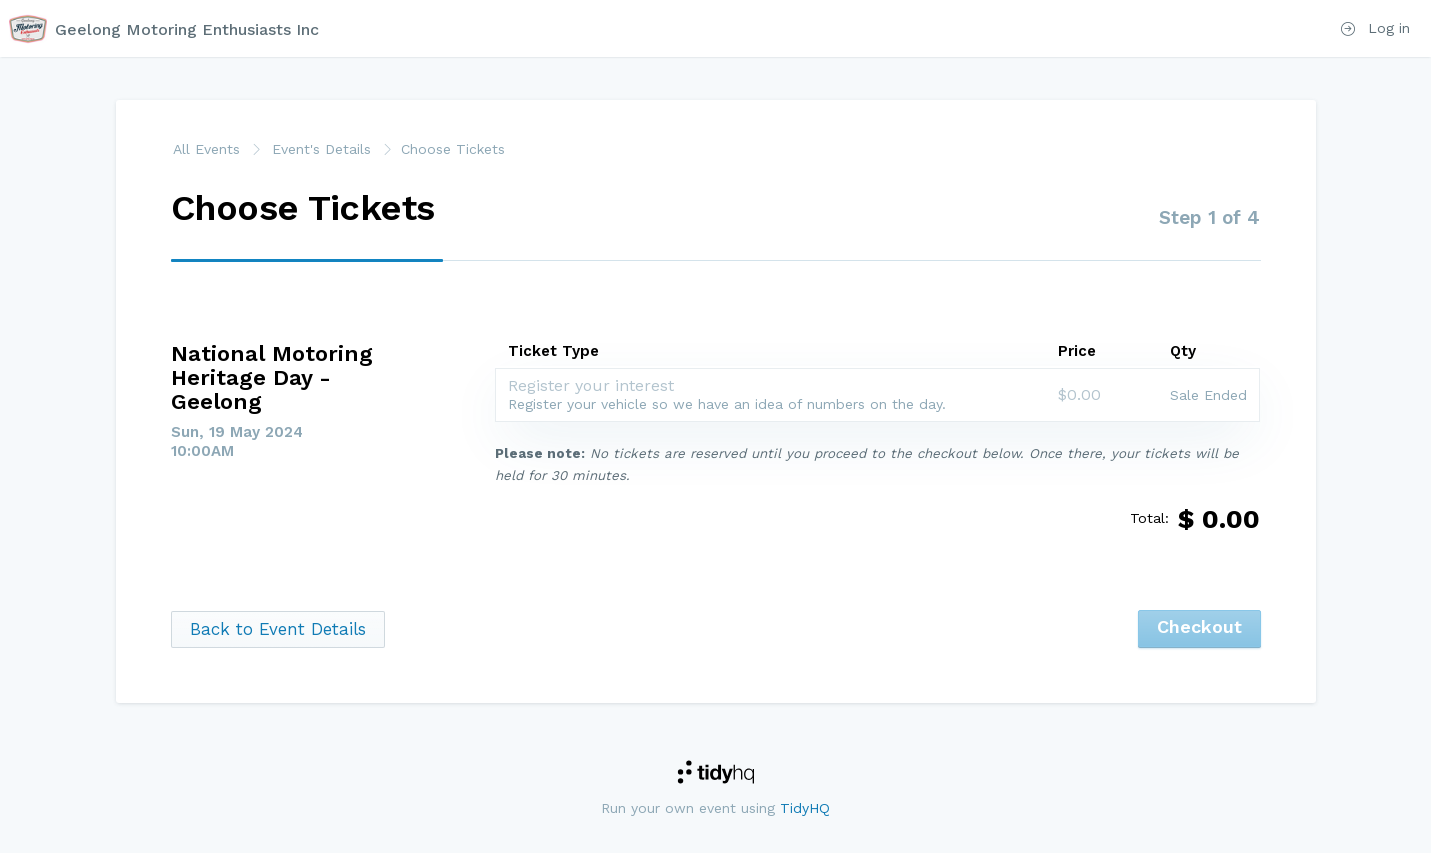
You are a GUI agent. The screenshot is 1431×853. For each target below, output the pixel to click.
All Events (206, 149)
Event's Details (321, 149)
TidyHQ (805, 808)
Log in (1375, 28)
